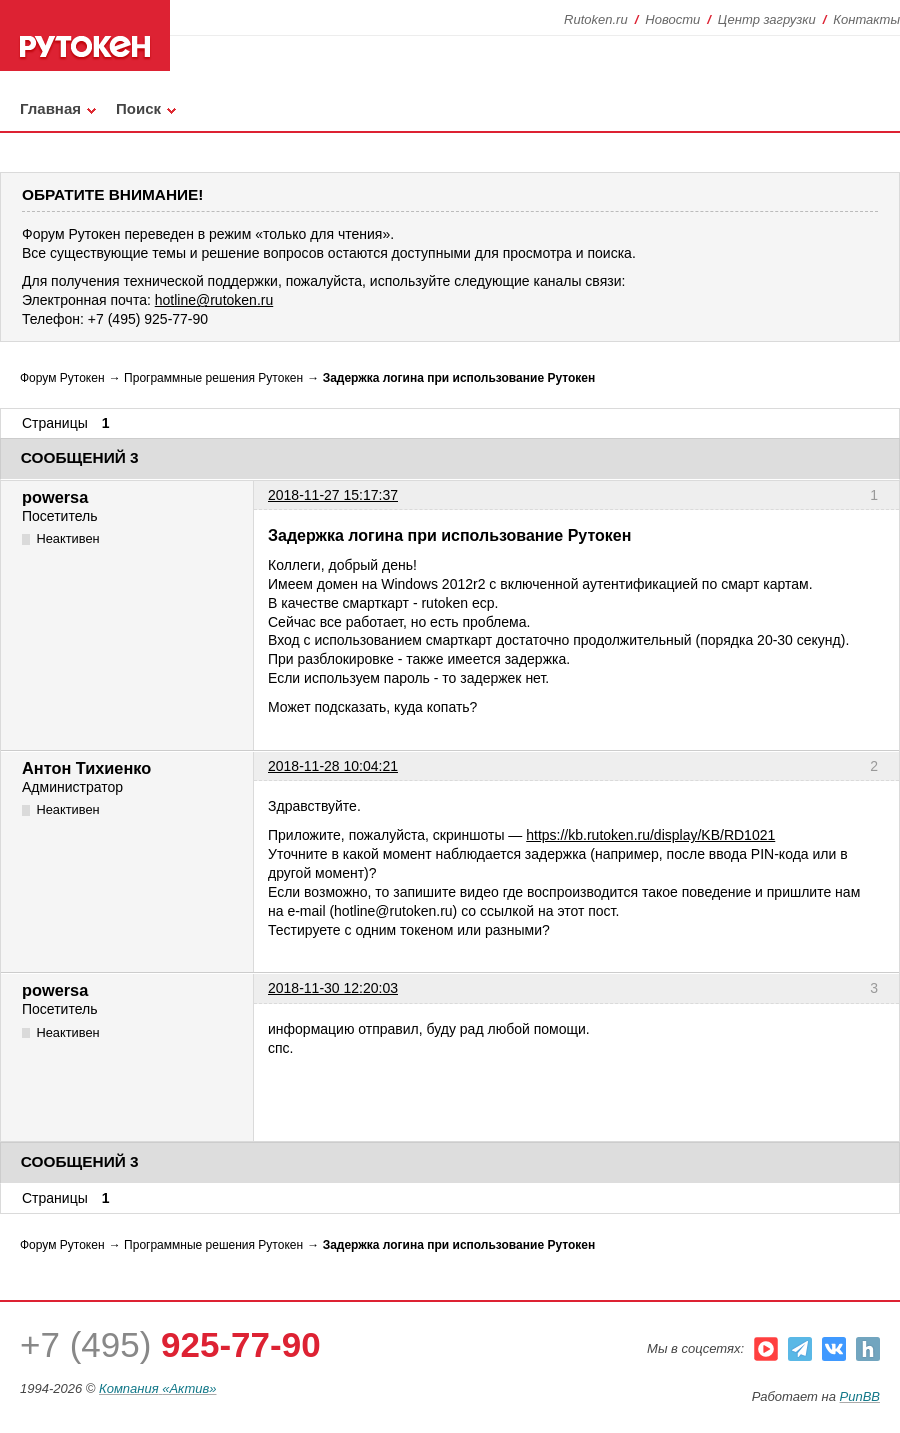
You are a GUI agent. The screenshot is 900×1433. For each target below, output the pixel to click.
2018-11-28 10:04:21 (333, 766)
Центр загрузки (767, 19)
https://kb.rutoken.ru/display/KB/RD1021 (650, 835)
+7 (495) (170, 1344)
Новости (672, 19)
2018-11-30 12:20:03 (333, 988)
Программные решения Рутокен (213, 378)
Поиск (138, 108)
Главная (50, 108)
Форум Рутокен (62, 378)
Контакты (866, 19)
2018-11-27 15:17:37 (333, 495)
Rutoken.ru (596, 19)
